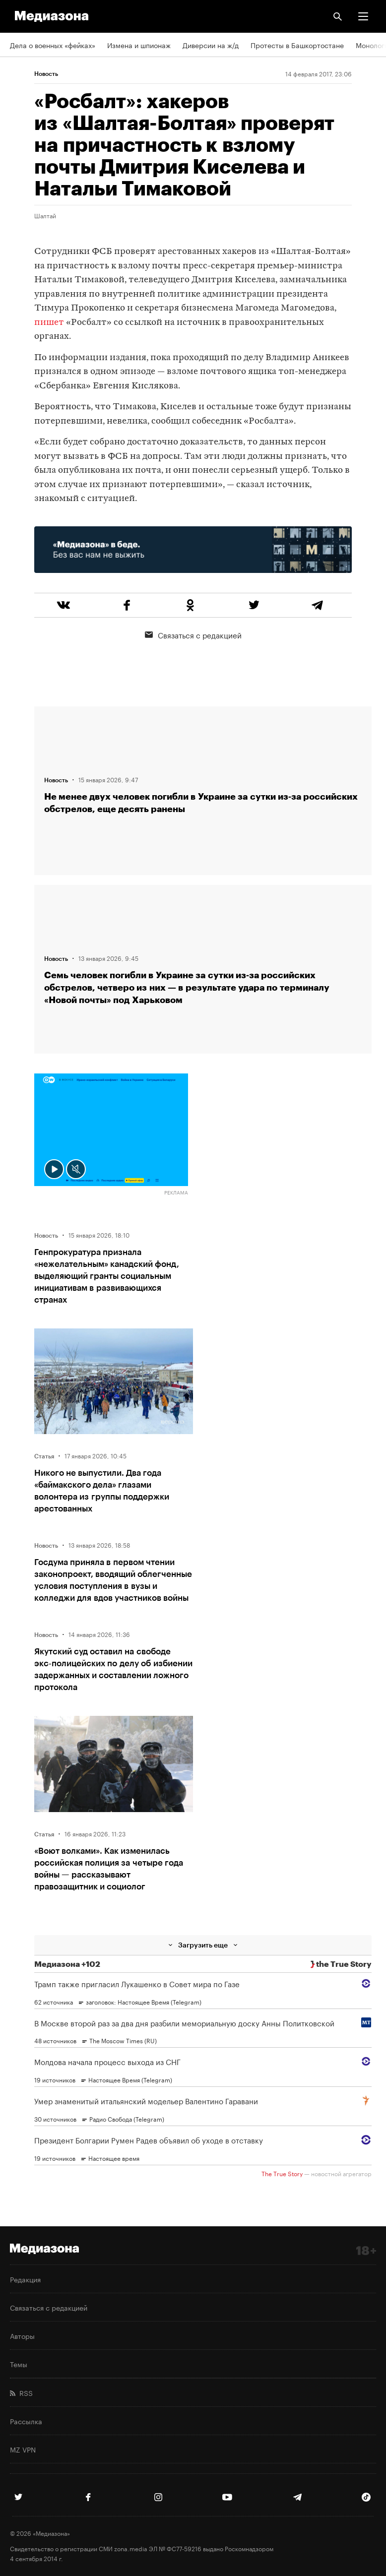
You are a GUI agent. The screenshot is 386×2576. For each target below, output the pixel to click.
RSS (21, 2392)
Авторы (22, 2335)
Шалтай (45, 215)
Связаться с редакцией (193, 634)
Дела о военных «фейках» (52, 44)
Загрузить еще (203, 1945)
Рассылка (26, 2420)
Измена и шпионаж (139, 44)
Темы (18, 2363)
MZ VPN (23, 2449)
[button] (363, 16)
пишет (49, 322)
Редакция (25, 2278)
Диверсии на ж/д (211, 44)
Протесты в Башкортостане (297, 44)
